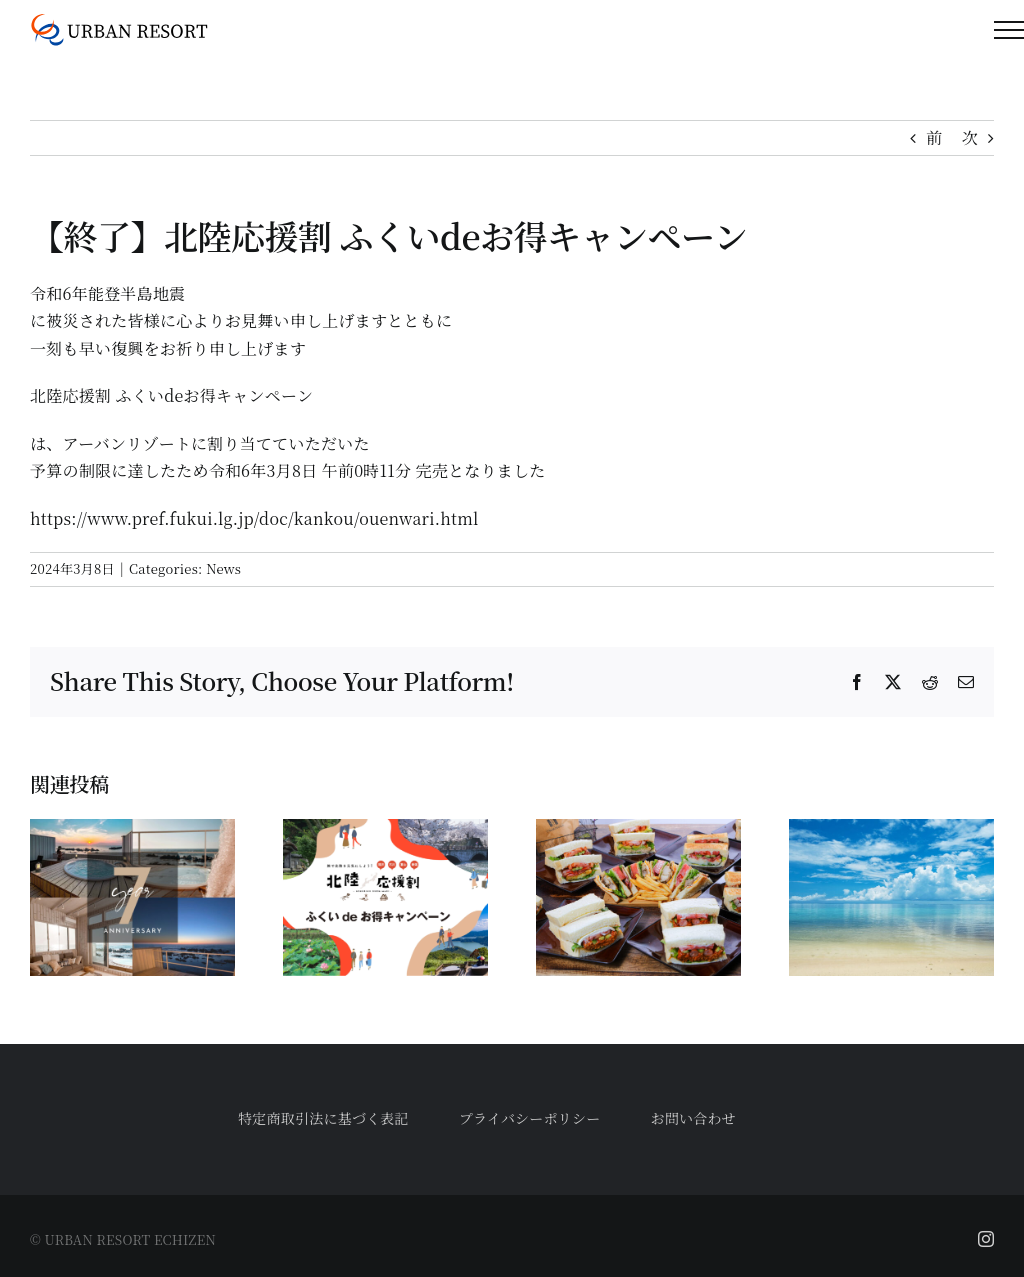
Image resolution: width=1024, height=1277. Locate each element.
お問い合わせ (693, 1118)
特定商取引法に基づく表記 (323, 1118)
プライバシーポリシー (530, 1118)
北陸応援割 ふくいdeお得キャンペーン (171, 395)
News (223, 568)
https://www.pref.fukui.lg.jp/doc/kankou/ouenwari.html (254, 518)
